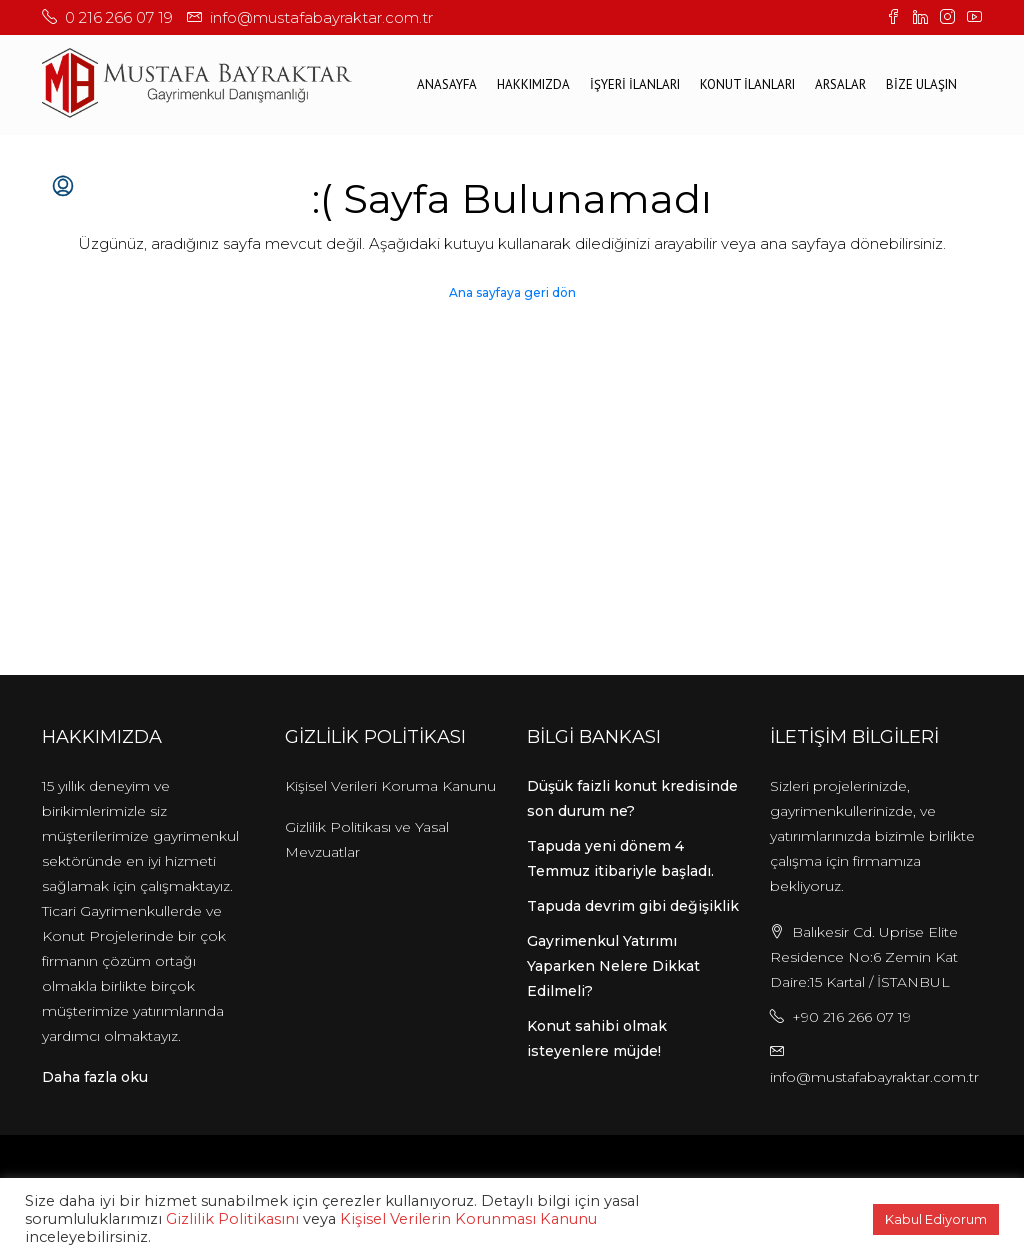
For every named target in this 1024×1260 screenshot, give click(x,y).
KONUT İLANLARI (747, 84)
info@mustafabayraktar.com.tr (874, 1077)
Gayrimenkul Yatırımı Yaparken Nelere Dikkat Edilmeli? (613, 966)
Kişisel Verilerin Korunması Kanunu (468, 1219)
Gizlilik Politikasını (232, 1219)
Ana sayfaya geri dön (512, 292)
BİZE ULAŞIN (921, 84)
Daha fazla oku (95, 1077)
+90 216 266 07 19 (851, 1017)
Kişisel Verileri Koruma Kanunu (390, 786)
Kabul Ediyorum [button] (936, 1219)
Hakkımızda (533, 84)
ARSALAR (840, 84)
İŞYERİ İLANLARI (635, 84)
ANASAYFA (447, 84)
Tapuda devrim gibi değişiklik (633, 906)
